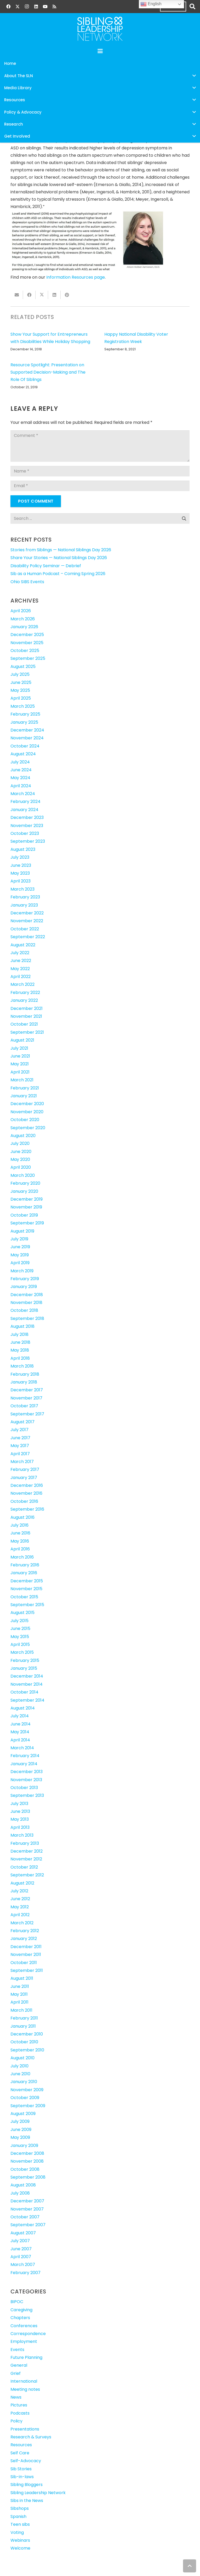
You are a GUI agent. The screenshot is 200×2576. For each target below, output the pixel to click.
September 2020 (27, 1128)
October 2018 (24, 1310)
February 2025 (25, 714)
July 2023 (19, 857)
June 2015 (20, 1629)
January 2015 (23, 1668)
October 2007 (24, 2217)
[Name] (100, 471)
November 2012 (26, 1859)
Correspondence (28, 2334)
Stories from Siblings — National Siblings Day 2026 (60, 550)
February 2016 (24, 1565)
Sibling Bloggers (26, 2485)
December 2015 (26, 1581)
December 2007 (27, 2201)
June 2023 (20, 865)
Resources (21, 2445)
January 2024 (24, 810)
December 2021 (26, 1008)
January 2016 (23, 1573)
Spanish (18, 2516)
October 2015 (24, 1597)
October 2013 (24, 1788)
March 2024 (22, 794)
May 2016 (19, 1541)
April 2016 (20, 1549)
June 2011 (19, 1986)
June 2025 (20, 682)
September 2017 (27, 1414)
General (18, 2365)
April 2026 (20, 611)
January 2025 (24, 722)
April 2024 (20, 786)
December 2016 (26, 1485)
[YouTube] (45, 6)
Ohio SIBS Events (27, 582)
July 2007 (20, 2241)
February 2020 (25, 1183)
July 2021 (19, 1048)
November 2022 (26, 921)
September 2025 (27, 658)
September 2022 (27, 937)
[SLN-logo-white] (100, 29)
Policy (16, 2421)
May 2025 (20, 690)
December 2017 (26, 1390)
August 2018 (22, 1326)
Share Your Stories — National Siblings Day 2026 (58, 558)
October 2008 (24, 2169)
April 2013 (20, 1827)
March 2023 (22, 889)
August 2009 (23, 2114)
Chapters (20, 2318)
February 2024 (25, 801)
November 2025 (26, 643)
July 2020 (20, 1143)
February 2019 (24, 1279)
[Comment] (100, 446)
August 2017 (22, 1422)
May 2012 (19, 1907)
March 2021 (21, 1080)
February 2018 (24, 1374)
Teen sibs (20, 2524)
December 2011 (26, 1947)
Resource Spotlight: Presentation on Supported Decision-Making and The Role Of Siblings (47, 372)
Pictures (18, 2405)
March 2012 (21, 1923)
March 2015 (22, 1652)
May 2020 (20, 1159)
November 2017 (26, 1398)
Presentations (24, 2429)
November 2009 (26, 2090)
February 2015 (24, 1660)
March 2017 (22, 1462)
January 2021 (23, 1096)
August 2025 (23, 666)
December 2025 (27, 635)
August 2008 (23, 2185)
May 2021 (19, 1064)
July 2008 (20, 2193)
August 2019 (22, 1231)
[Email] (100, 486)
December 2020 (27, 1104)
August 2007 (23, 2233)
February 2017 (24, 1469)
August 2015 (22, 1613)
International (23, 2381)
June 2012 (20, 1899)
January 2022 (24, 1000)
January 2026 (24, 627)
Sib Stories (21, 2469)
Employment (23, 2341)
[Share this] (29, 295)
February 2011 (24, 2018)
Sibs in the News (26, 2501)
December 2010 (26, 2034)
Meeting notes (25, 2389)
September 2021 (27, 1032)
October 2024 (24, 746)
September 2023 (27, 841)
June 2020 (20, 1152)
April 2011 (19, 2002)
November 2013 (26, 1780)
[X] (17, 6)
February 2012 (24, 1931)
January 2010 (23, 2082)
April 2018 (20, 1358)
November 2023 (26, 826)
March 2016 (22, 1557)
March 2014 (22, 1748)
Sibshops (19, 2508)
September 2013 (27, 1795)
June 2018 (20, 1342)
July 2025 (20, 674)
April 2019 (20, 1263)
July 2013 (19, 1804)
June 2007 (21, 2249)
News (15, 2397)
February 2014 (24, 1756)
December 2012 (26, 1851)
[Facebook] (8, 6)
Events (17, 2350)
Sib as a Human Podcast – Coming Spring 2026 (57, 574)
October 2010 (24, 2042)
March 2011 (21, 2010)
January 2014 (23, 1764)
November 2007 (27, 2209)
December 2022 (27, 913)
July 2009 (20, 2121)
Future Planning (26, 2357)
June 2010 (20, 2074)
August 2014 (22, 1708)
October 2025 (24, 651)
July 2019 (19, 1239)
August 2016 (22, 1517)
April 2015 (20, 1644)
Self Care (19, 2453)
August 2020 (23, 1136)
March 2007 (22, 2265)
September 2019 (27, 1223)
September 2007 (27, 2225)
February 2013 (24, 1843)
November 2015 (26, 1589)
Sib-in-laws (22, 2477)
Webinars (20, 2540)
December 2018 (26, 1295)
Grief (15, 2373)
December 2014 (26, 1676)
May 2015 (19, 1637)
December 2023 (27, 817)
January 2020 (24, 1191)
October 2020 (24, 1120)
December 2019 (26, 1199)
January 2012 (23, 1939)
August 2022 (22, 945)
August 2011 (21, 1978)
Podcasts (20, 2413)
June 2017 (20, 1438)
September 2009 (27, 2106)
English (151, 4)
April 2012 (20, 1915)
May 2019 (19, 1255)
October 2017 (24, 1406)
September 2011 (26, 1970)
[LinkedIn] (36, 6)
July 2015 (19, 1621)
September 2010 (27, 2050)
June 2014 (20, 1724)
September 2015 (27, 1605)
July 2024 (20, 762)
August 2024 (23, 754)
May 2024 (20, 778)
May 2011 (19, 1994)
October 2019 (24, 1215)
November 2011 (25, 1954)
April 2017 (20, 1454)
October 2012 (24, 1867)
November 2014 (26, 1684)
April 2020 (20, 1167)
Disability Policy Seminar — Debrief (45, 566)
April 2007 (20, 2257)
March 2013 (21, 1835)
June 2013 (20, 1811)
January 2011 (23, 2026)
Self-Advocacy (25, 2461)
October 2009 (24, 2098)
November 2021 (26, 1016)
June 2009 (20, 2130)
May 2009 (20, 2137)
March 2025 (22, 706)
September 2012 (27, 1875)
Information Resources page (75, 277)
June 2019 (20, 1247)
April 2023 (20, 881)
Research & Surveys (30, 2437)
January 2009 (24, 2145)
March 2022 (22, 984)
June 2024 (21, 770)
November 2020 (26, 1112)
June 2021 (20, 1056)
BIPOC (16, 2302)
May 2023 (20, 873)
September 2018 (27, 1318)
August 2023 (22, 849)
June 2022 (20, 961)
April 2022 (20, 977)
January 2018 (23, 1382)
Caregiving (21, 2310)
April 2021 (20, 1072)
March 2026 (22, 619)
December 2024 (27, 730)
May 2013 (19, 1819)
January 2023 (24, 905)
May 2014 (19, 1732)
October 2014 (24, 1692)
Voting (17, 2532)
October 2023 (24, 833)
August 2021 (22, 1040)
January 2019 (23, 1287)
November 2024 (27, 738)
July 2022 (19, 953)
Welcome (20, 2548)
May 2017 (19, 1446)
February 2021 (24, 1088)
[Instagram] (26, 6)
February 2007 (25, 2273)
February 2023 (25, 897)
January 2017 (23, 1478)
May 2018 (19, 1350)
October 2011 (23, 1963)
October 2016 (24, 1501)
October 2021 (24, 1024)
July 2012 (19, 1891)
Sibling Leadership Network (38, 2493)
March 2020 (22, 1175)
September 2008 (27, 2177)
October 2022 (24, 929)
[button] (192, 6)
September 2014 (27, 1700)
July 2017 (19, 1430)
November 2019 (26, 1207)
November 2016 (26, 1493)
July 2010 (19, 2066)
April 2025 (20, 698)
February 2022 (25, 992)
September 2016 (27, 1509)
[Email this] (16, 295)
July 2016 (19, 1525)
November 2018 (26, 1303)
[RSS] (54, 6)
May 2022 (20, 969)
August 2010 (22, 2058)
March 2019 (21, 1271)
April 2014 (20, 1740)
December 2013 (26, 1772)
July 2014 (19, 1716)
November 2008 (27, 2161)
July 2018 (19, 1334)
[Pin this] (67, 295)
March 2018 (22, 1366)
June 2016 (20, 1533)
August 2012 (22, 1883)
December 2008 (27, 2153)
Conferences (23, 2326)
